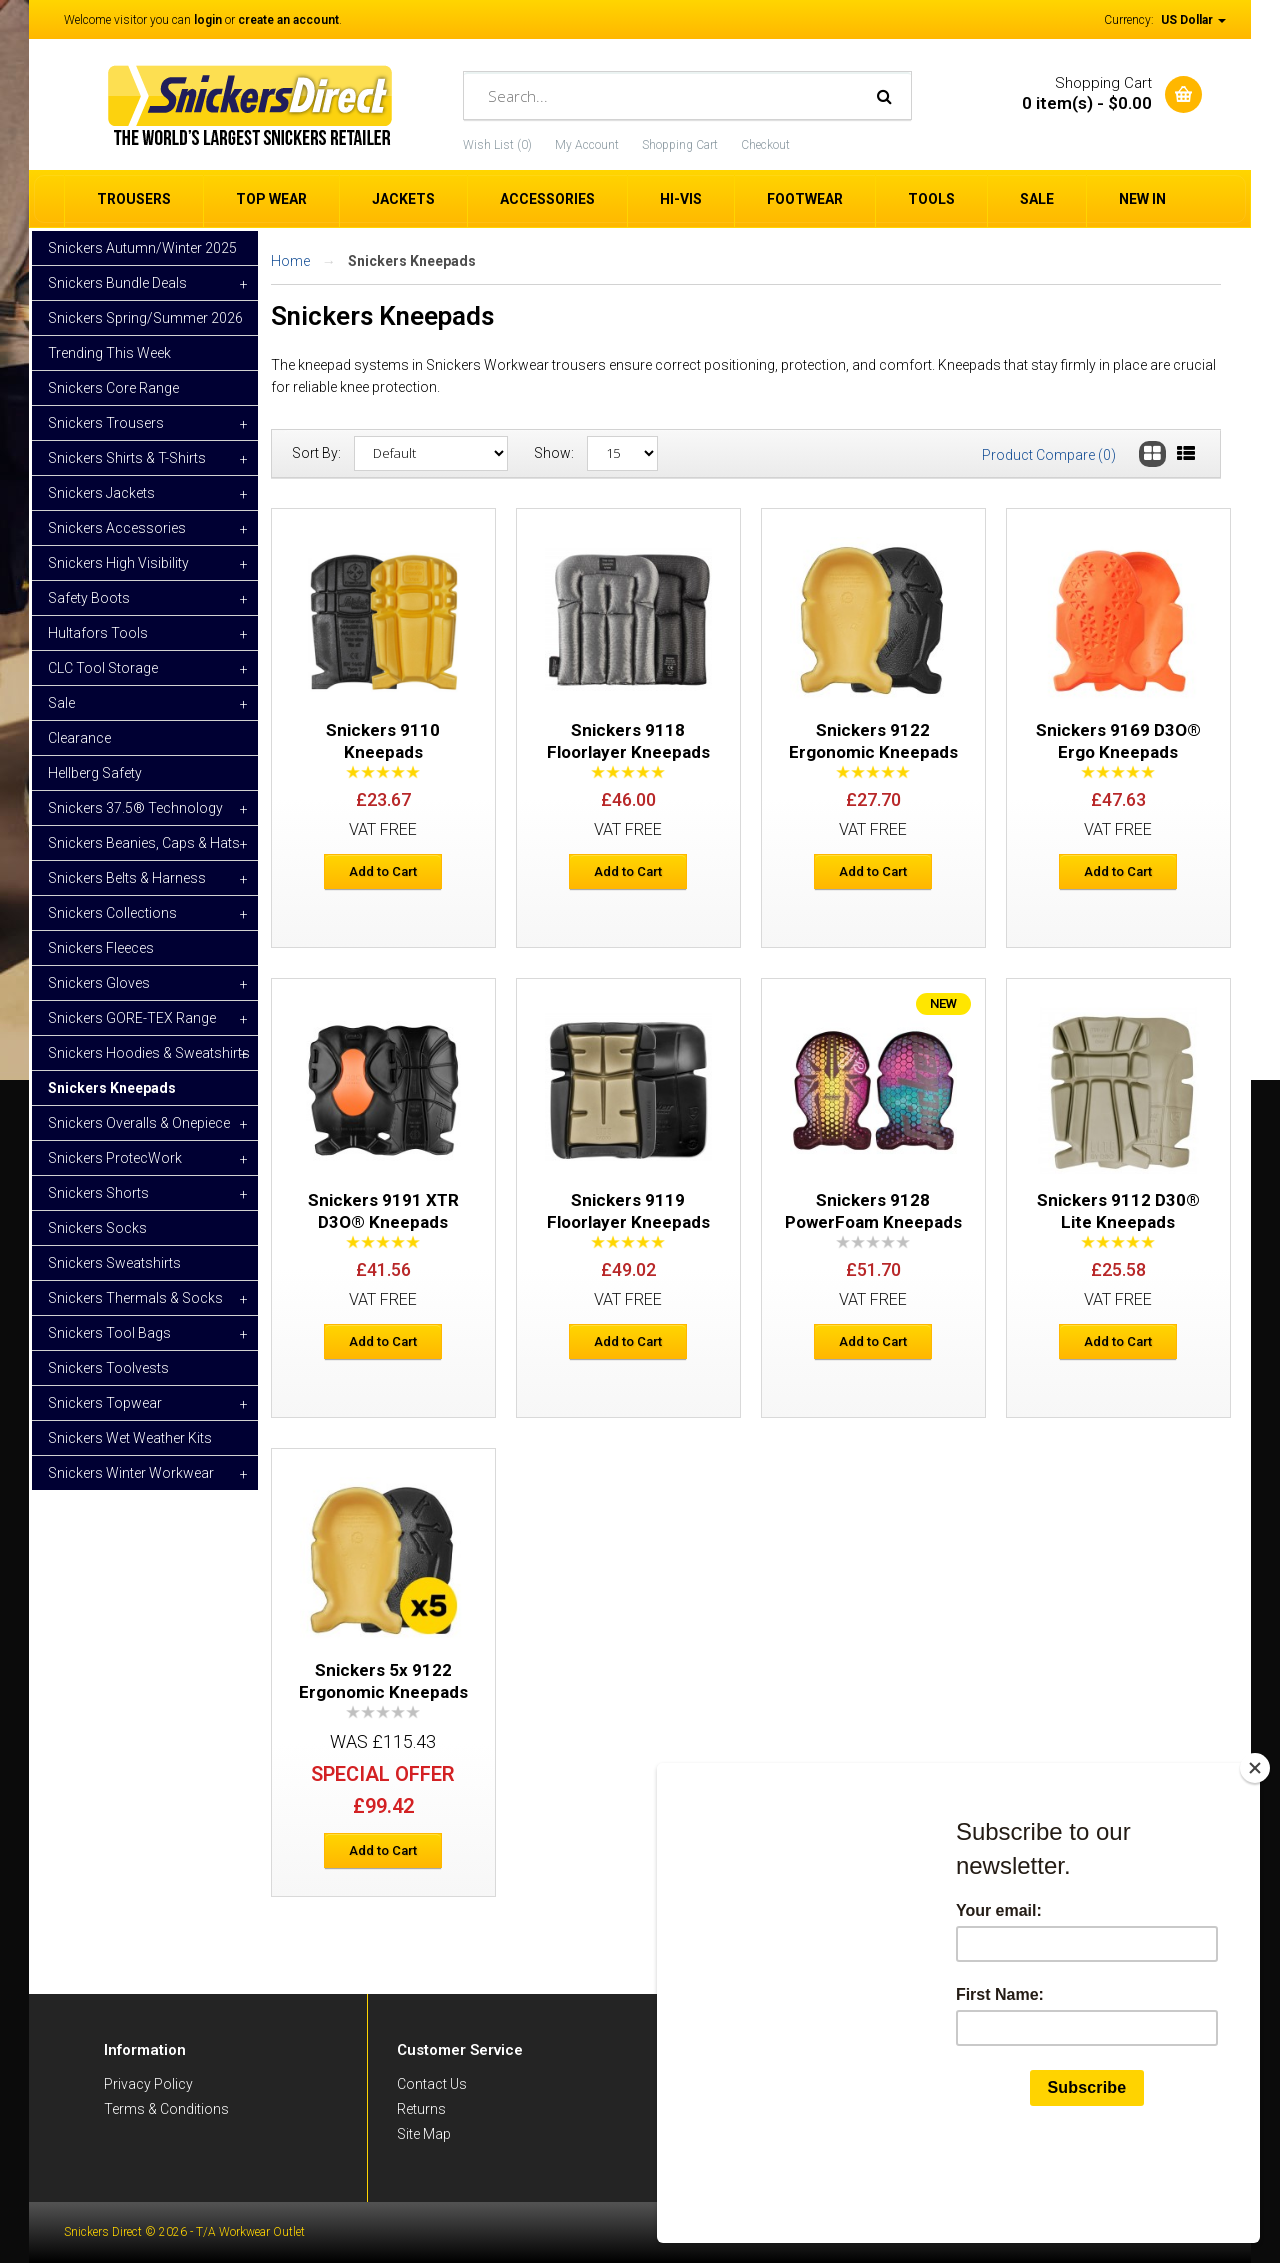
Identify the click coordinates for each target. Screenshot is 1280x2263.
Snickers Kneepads (112, 1088)
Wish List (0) (497, 145)
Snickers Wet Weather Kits (130, 1438)
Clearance (79, 738)
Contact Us (432, 2084)
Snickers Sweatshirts (114, 1263)
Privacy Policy (148, 2084)
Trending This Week (109, 353)
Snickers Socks (97, 1228)
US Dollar (1193, 20)
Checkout (765, 145)
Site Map (424, 2134)
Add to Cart (383, 871)
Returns (421, 2109)
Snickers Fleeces (101, 948)
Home (290, 261)
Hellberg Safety (95, 773)
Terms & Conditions (166, 2109)
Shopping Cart (680, 145)
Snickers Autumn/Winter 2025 (142, 248)
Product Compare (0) (1049, 455)
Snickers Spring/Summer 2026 (145, 318)
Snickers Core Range (113, 388)
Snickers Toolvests (108, 1368)
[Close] (1255, 1863)
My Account (587, 145)
